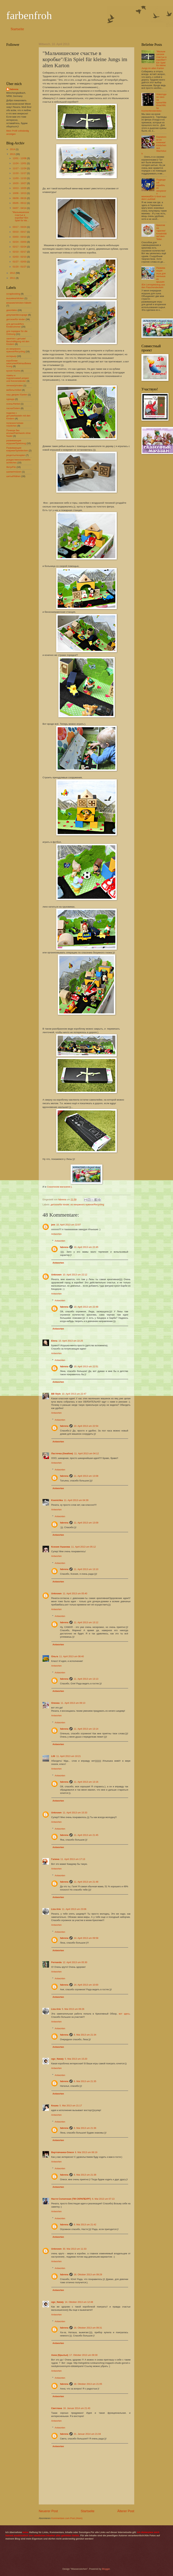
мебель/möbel (13, 390)
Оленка (55, 1703)
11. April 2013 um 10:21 (68, 1756)
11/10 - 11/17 (20, 173)
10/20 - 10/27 (20, 183)
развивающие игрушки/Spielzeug (16, 441)
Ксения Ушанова (60, 1546)
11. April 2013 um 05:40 (75, 1593)
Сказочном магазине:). (59, 1186)
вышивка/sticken (15, 298)
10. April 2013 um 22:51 (86, 1366)
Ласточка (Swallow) (62, 1453)
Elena (54, 1340)
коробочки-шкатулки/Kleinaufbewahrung (18, 363)
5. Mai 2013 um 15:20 (76, 2058)
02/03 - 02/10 (20, 256)
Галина (55, 1859)
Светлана (56, 2408)
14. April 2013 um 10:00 (86, 1984)
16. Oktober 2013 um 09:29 (88, 2274)
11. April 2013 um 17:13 (72, 1859)
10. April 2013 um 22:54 (86, 1426)
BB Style (56, 1393)
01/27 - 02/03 (20, 261)
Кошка (54, 2105)
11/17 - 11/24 (20, 168)
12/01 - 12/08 (20, 158)
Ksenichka (57, 1500)
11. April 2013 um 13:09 (86, 1522)
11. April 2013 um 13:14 (86, 1728)
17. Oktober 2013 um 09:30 (83, 2355)
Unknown (56, 1274)
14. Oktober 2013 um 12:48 (79, 2302)
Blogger (106, 2569)
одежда (10, 399)
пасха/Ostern (13, 408)
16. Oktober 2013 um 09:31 (88, 2327)
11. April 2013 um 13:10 (86, 1569)
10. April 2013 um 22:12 (75, 1274)
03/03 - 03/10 (20, 236)
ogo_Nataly (57, 2058)
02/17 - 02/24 (20, 246)
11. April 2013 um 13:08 (86, 1476)
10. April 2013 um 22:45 (86, 1247)
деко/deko (11, 310)
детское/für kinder (60, 1204)
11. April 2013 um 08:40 (71, 1656)
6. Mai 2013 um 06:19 (86, 2152)
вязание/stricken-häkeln (18, 302)
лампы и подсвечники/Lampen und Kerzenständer (17, 378)
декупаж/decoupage (16, 314)
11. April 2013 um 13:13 (86, 1678)
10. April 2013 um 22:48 (86, 1306)
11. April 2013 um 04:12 (86, 1453)
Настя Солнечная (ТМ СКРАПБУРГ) (71, 2198)
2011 (13, 278)
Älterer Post (125, 2511)
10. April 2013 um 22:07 (68, 1224)
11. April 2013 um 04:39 (76, 1500)
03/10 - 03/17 (20, 231)
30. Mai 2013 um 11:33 (74, 2248)
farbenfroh (29, 15)
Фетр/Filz (11, 467)
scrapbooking (13, 293)
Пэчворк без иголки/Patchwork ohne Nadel (18, 433)
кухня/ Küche (13, 370)
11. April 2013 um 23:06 (74, 1909)
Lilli (53, 1756)
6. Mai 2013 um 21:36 (85, 2128)
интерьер (11, 356)
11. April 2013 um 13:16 (86, 1781)
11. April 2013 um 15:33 (75, 1812)
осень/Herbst (13, 403)
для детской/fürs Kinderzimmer (15, 325)
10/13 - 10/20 (20, 188)
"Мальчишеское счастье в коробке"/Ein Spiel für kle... (20, 216)
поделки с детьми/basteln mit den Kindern (18, 416)
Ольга (54, 1656)
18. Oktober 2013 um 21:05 (88, 2384)
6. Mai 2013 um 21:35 (85, 2081)
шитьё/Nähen (13, 476)
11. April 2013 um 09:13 (73, 1703)
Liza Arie (56, 1909)
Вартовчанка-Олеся (62, 2152)
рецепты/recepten (15, 455)
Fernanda (56, 1962)
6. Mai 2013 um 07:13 (103, 2198)
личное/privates (14, 385)
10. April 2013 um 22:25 (70, 1340)
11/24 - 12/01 (20, 163)
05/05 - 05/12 (20, 203)
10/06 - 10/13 (20, 193)
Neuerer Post (48, 2511)
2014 (13, 149)
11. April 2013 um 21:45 (86, 1835)
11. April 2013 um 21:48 (86, 1881)
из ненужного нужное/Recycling (87, 1204)
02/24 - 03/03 (20, 241)
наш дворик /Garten (16, 394)
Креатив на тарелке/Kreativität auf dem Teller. (161, 232)
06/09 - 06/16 (20, 198)
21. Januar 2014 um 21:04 (87, 2434)
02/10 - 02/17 (20, 251)
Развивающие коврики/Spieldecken (17, 449)
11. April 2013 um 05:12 (83, 1546)
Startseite (17, 29)
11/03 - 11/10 (20, 178)
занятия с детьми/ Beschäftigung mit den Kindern (17, 341)
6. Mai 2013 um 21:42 (85, 2224)
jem (53, 1224)
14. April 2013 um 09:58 (86, 1938)
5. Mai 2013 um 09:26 (73, 2009)
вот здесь (124, 2013)
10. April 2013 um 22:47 (74, 1393)
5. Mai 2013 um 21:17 (70, 2105)
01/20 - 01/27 (20, 266)
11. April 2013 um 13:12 (86, 1622)
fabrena (62, 1199)
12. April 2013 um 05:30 (75, 1962)
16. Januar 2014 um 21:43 (76, 2408)
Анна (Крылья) (59, 2355)
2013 (13, 154)
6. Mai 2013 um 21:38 (85, 2174)
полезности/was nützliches (14, 424)
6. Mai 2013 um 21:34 (85, 2034)
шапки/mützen (13, 471)
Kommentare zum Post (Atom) (66, 2518)
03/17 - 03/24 (20, 227)
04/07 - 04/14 (20, 208)
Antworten (56, 1234)
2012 (13, 273)
